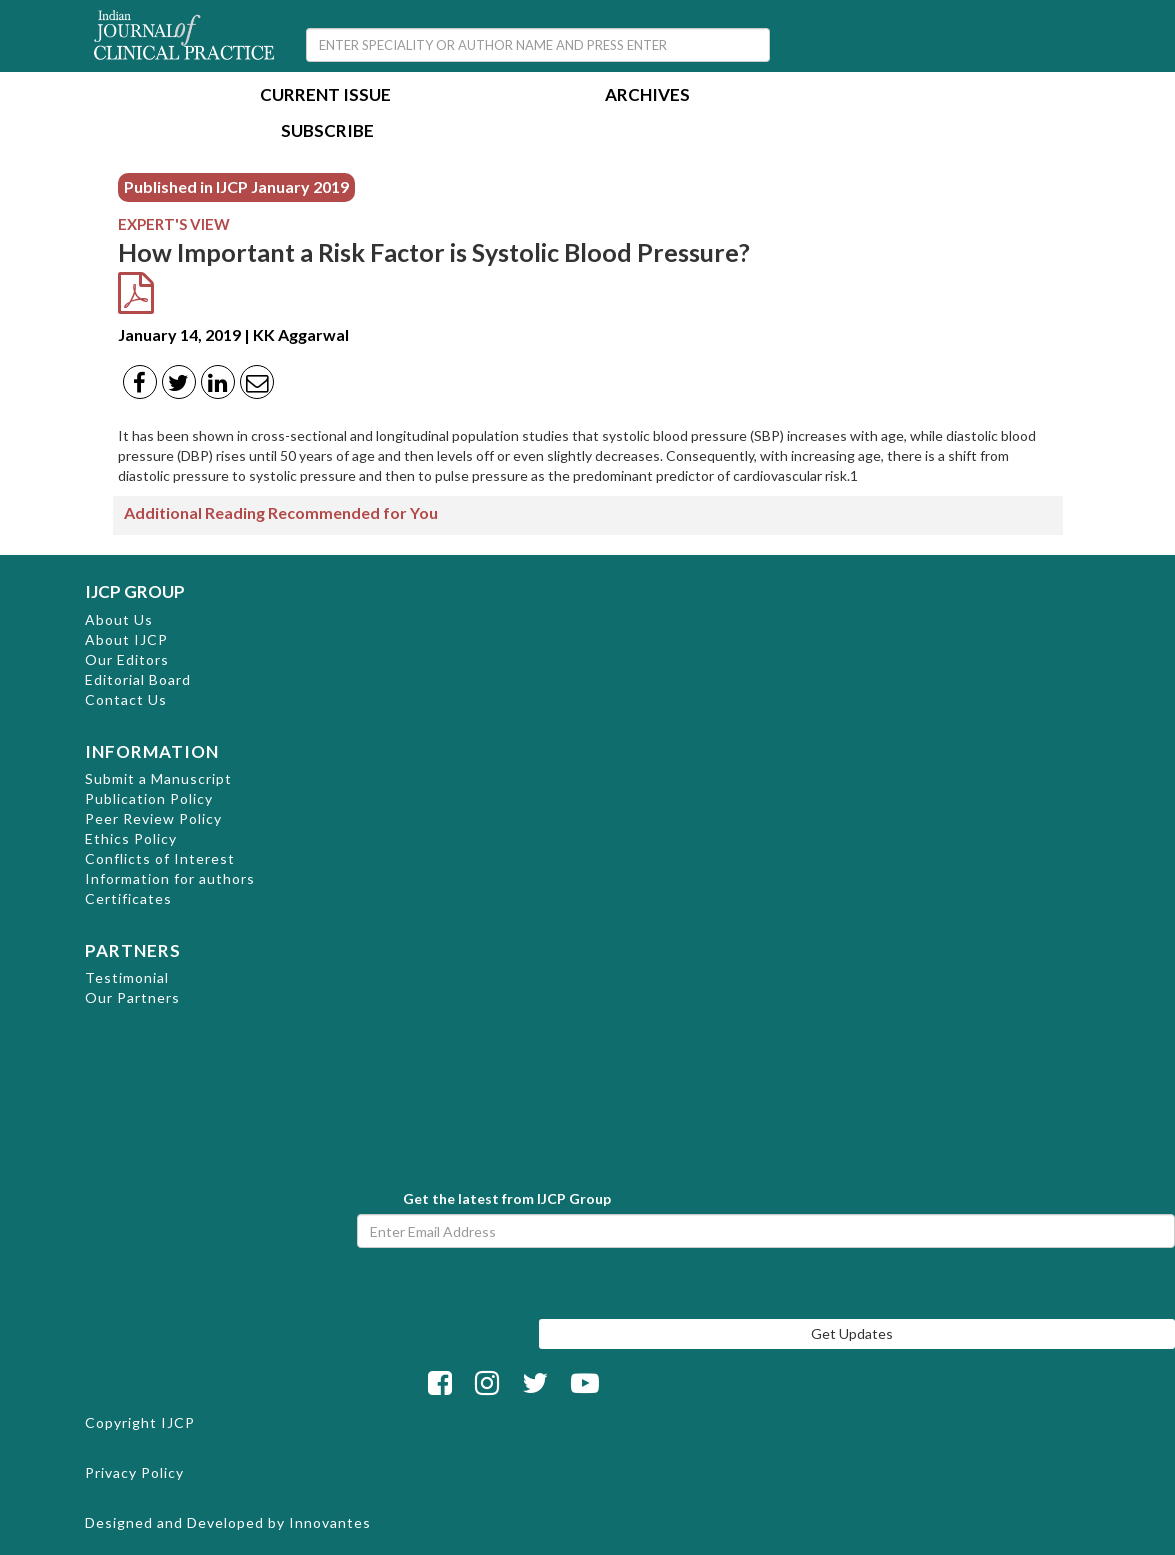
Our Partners (132, 997)
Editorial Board (138, 679)
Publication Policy (149, 798)
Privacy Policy (134, 1472)
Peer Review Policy (153, 818)
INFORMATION (152, 751)
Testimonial (127, 977)
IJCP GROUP (135, 591)
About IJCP (126, 639)
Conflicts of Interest (160, 858)
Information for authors (170, 878)
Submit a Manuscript (158, 778)
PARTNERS (133, 950)
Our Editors (127, 659)
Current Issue (325, 96)
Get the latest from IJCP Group (507, 1198)
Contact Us (126, 699)
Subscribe (327, 132)
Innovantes (330, 1522)
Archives (647, 96)
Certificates (128, 898)
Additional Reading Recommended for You (281, 512)
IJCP (178, 1422)
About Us (119, 619)
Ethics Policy (131, 838)
